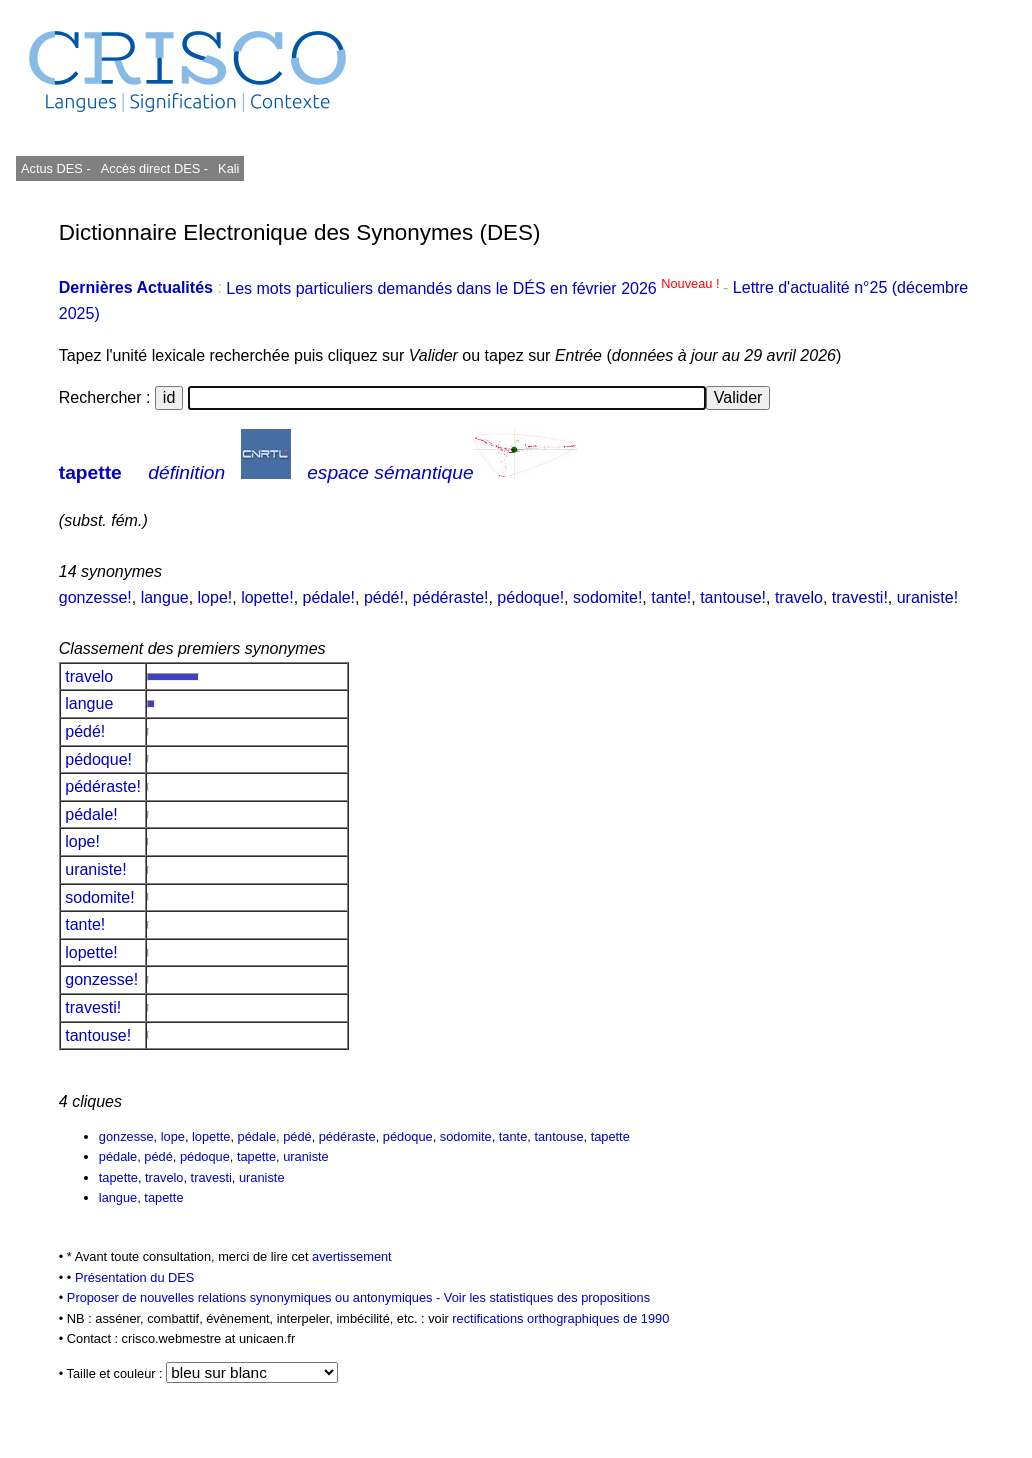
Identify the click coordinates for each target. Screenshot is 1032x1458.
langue (165, 597)
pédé (297, 1136)
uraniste (306, 1156)
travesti (211, 1177)
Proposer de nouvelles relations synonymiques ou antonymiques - (255, 1297)
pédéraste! (451, 597)
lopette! (267, 597)
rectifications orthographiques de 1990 (560, 1318)
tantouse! (733, 597)
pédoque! (530, 597)
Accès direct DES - (154, 168)
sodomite (466, 1136)
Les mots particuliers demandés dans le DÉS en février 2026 (474, 288)
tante (513, 1136)
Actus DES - (56, 168)
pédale (257, 1136)
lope (173, 1136)
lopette (211, 1136)
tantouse (558, 1136)
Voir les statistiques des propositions (547, 1297)
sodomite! (607, 597)
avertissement (352, 1256)
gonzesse (126, 1136)
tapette (90, 472)
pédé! (384, 597)
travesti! (860, 597)
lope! (215, 597)
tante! (671, 597)
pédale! (329, 597)
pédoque (408, 1136)
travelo (799, 597)
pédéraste (347, 1136)
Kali (228, 168)
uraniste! (927, 597)
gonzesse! (95, 597)
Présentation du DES (135, 1277)
